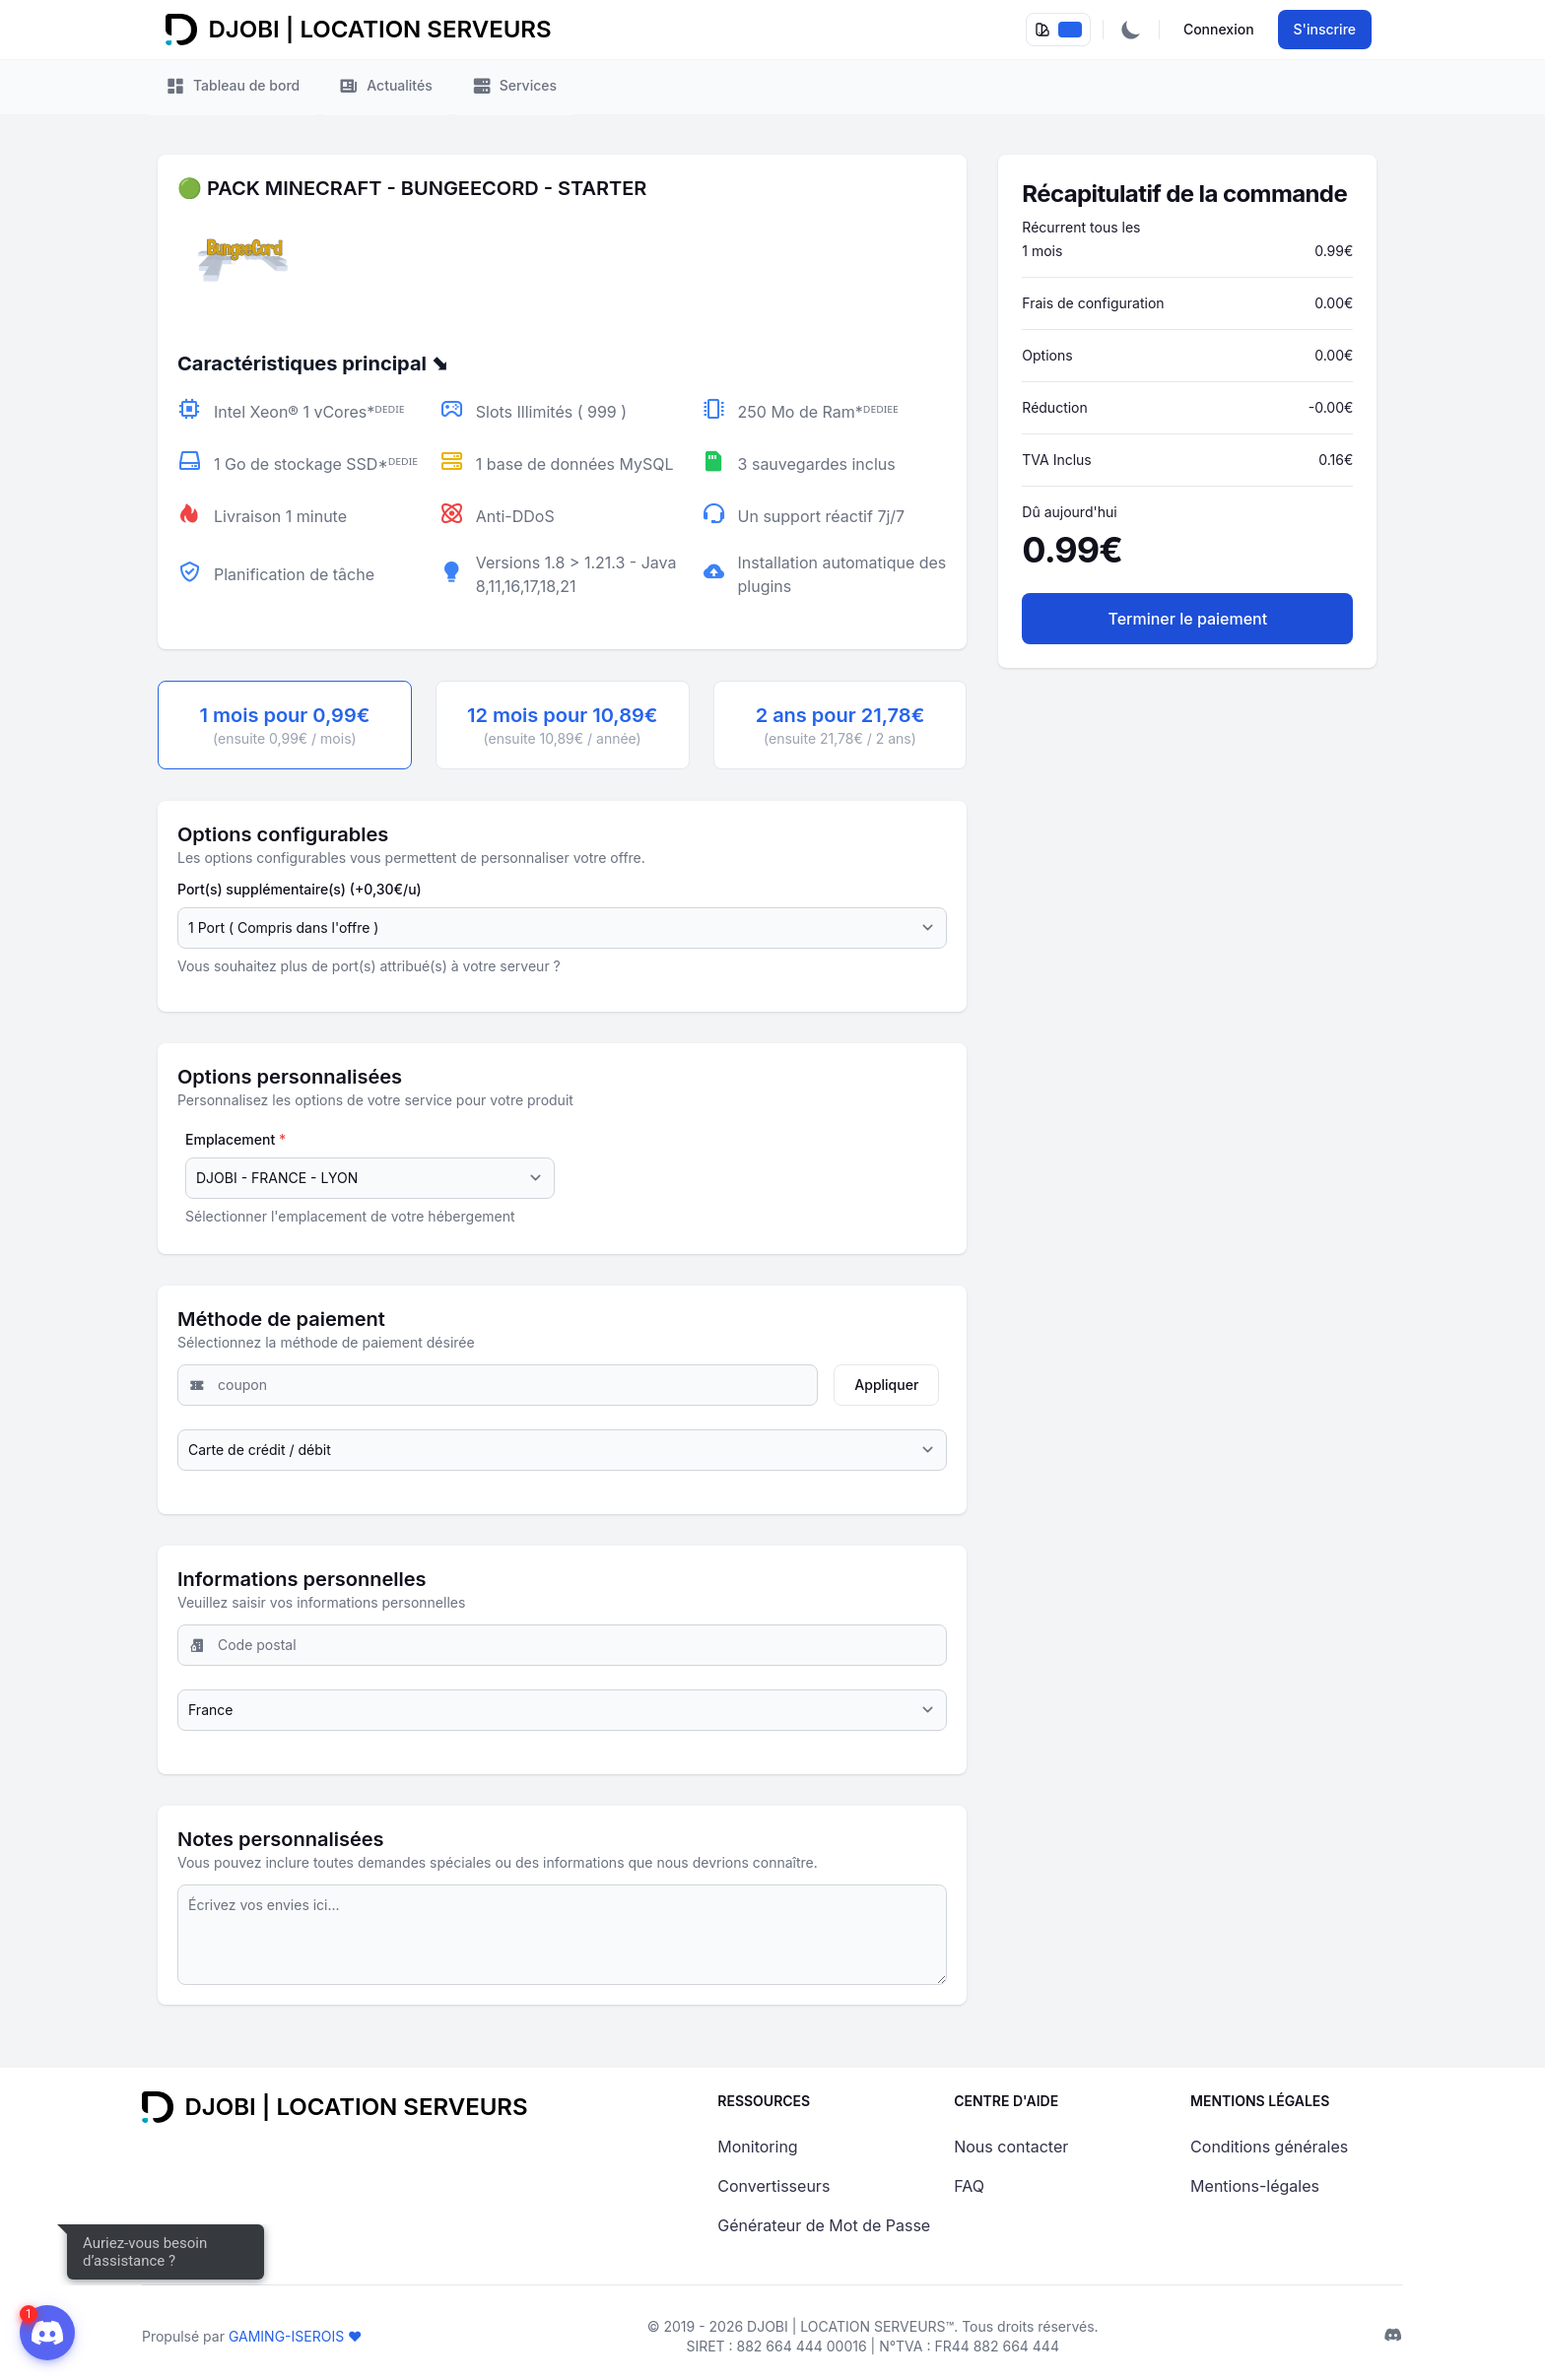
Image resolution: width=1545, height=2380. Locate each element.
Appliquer (886, 1384)
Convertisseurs (773, 2186)
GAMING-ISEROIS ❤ (296, 2336)
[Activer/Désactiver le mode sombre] (1131, 29)
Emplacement (235, 1139)
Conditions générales (1269, 2146)
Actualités (385, 87)
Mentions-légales (1254, 2186)
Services (514, 87)
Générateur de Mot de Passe (823, 2225)
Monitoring (757, 2146)
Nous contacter (1011, 2146)
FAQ (969, 2186)
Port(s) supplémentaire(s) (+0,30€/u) (299, 889)
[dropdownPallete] (1058, 29)
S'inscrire (1325, 29)
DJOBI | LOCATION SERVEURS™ (850, 2326)
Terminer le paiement (1188, 618)
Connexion (1218, 29)
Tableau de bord (233, 87)
